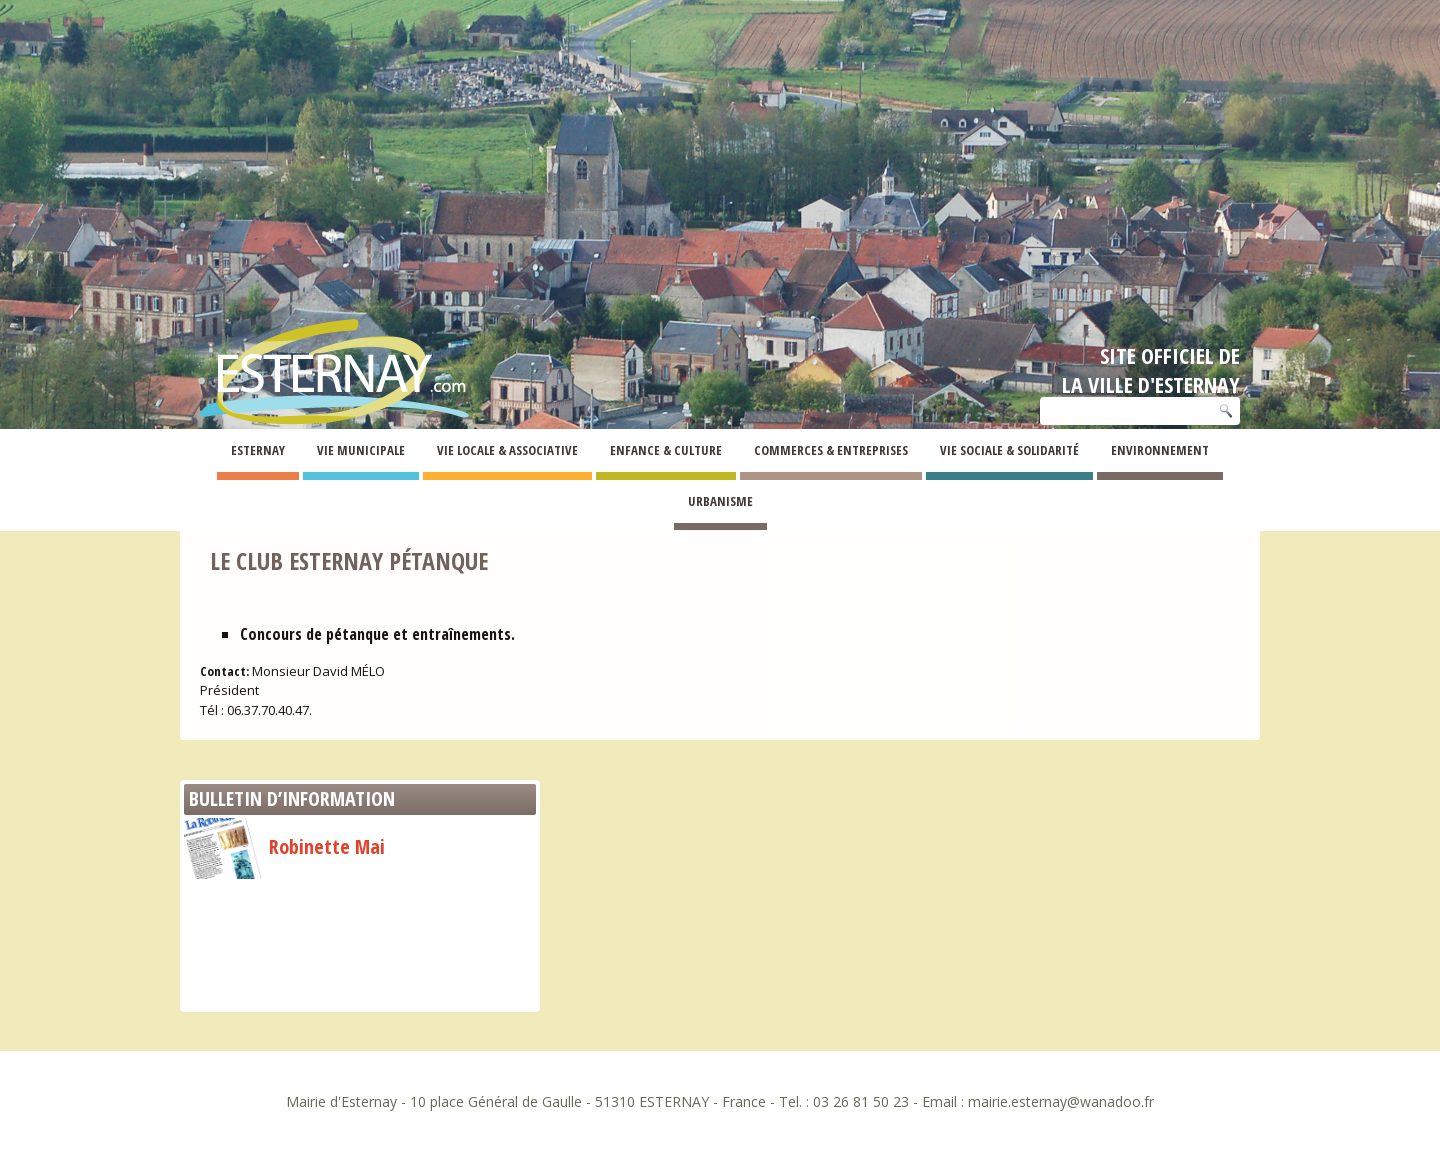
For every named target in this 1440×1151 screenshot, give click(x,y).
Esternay (258, 450)
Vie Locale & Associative (507, 450)
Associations (270, 504)
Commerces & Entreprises (831, 450)
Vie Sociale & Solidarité (1009, 450)
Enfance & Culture (666, 450)
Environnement (1160, 450)
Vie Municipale (361, 450)
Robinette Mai (284, 846)
